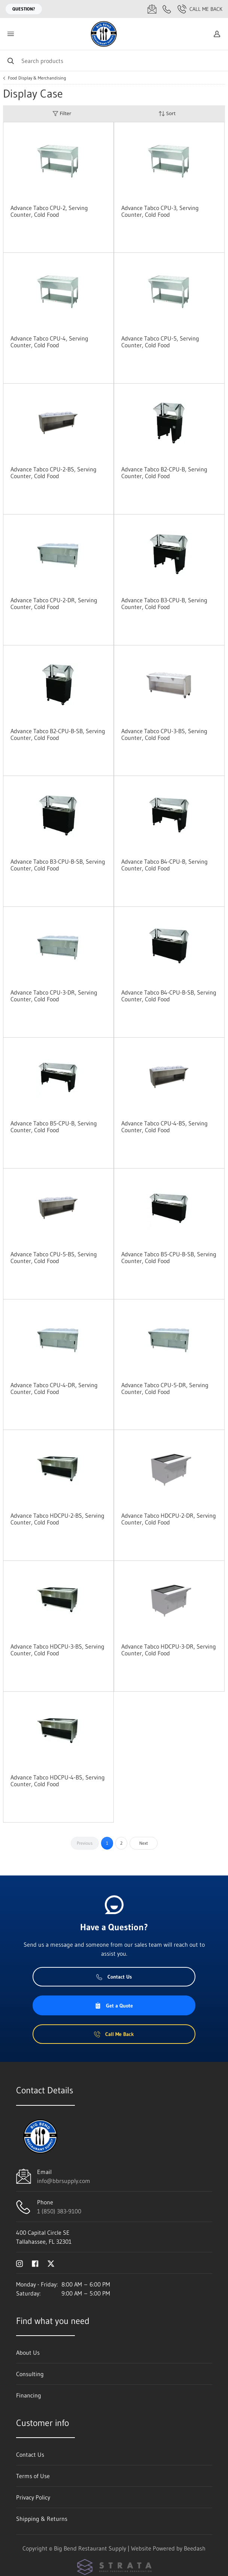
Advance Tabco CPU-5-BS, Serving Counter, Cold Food (53, 1257)
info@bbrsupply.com (63, 2180)
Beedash (195, 2548)
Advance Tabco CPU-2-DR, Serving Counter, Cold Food (53, 603)
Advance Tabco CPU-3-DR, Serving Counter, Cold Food (53, 995)
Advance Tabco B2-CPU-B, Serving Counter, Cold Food (164, 472)
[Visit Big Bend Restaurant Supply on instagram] (19, 2263)
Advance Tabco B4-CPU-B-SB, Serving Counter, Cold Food (168, 995)
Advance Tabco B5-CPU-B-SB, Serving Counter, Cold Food (168, 1257)
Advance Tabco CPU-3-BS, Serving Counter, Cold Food (164, 734)
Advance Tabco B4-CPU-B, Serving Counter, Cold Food (164, 865)
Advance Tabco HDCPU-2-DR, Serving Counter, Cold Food (168, 1519)
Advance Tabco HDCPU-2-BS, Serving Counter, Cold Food (57, 1519)
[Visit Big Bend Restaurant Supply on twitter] (51, 2263)
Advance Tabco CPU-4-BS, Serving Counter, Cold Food (164, 1126)
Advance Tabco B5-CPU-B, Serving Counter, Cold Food (53, 1126)
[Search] (114, 60)
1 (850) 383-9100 (59, 2211)
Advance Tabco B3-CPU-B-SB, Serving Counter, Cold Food (57, 865)
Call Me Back (199, 9)
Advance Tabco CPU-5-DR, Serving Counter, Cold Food (165, 1388)
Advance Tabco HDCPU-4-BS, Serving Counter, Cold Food (57, 1780)
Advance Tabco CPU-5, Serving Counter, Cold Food (160, 341)
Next (143, 1843)
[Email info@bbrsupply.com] (152, 9)
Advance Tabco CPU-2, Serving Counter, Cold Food (49, 211)
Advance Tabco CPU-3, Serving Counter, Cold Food (160, 211)
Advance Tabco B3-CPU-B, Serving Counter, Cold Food (164, 603)
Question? (23, 9)
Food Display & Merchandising (37, 78)
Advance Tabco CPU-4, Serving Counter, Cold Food (49, 341)
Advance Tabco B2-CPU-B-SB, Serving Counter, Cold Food (57, 734)
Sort (167, 113)
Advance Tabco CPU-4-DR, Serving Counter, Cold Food (54, 1388)
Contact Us (114, 1976)
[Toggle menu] (10, 34)
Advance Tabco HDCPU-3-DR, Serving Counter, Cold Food (168, 1649)
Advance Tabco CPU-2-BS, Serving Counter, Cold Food (53, 472)
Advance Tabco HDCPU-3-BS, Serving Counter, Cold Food (57, 1649)
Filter (61, 113)
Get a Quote (114, 2005)
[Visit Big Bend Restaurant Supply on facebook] (35, 2263)
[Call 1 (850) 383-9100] (166, 9)
